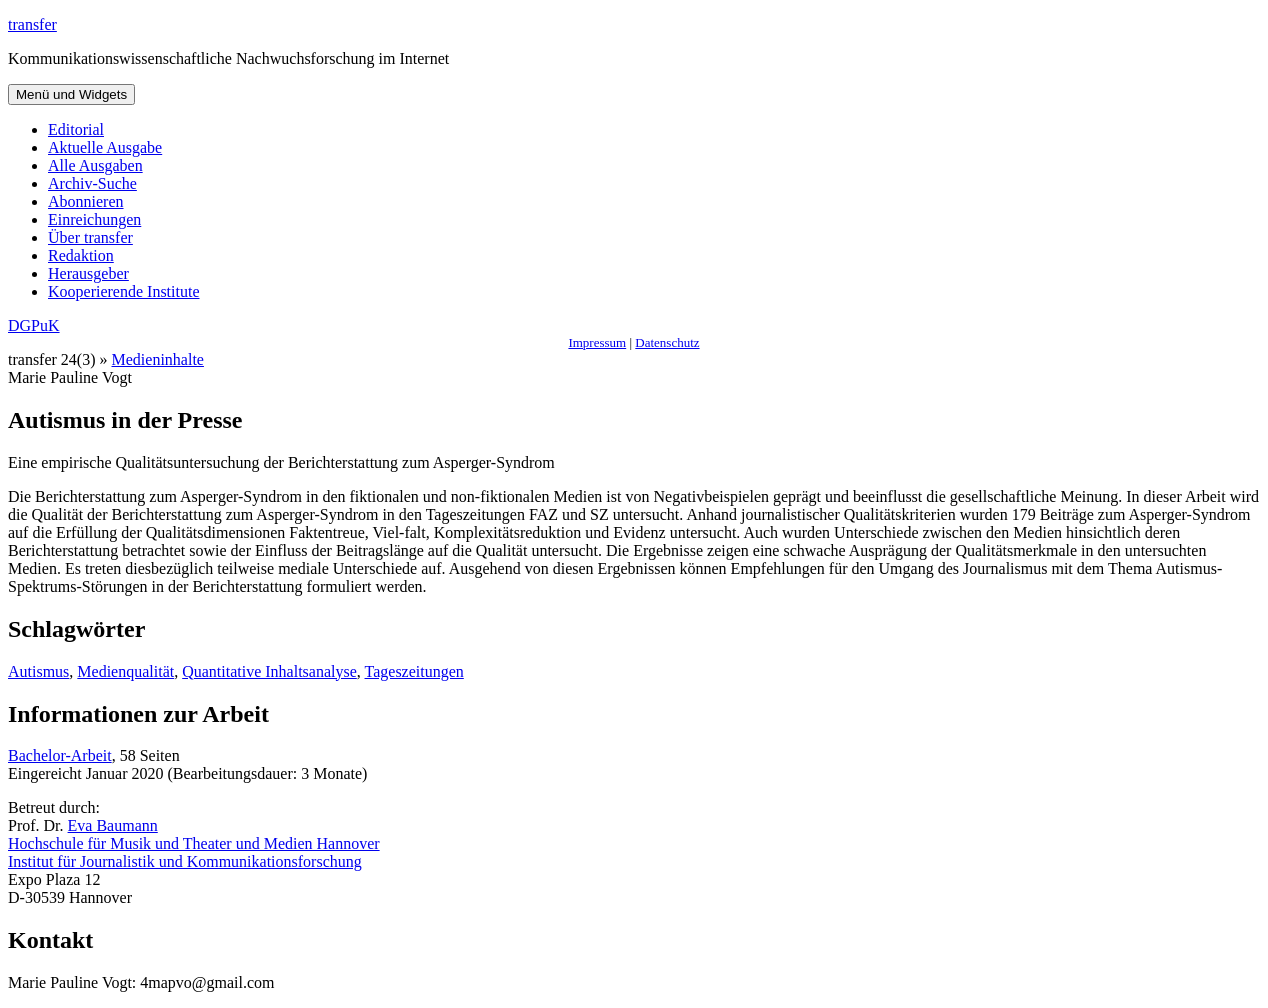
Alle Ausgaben (95, 165)
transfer (32, 24)
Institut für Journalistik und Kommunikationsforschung (185, 861)
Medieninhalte (158, 359)
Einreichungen (94, 219)
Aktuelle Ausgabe (105, 147)
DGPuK (34, 325)
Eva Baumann (113, 825)
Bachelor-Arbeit (60, 755)
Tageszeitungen (414, 671)
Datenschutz (667, 342)
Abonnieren (86, 201)
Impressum (597, 342)
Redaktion (81, 255)
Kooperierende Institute (124, 291)
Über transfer (90, 237)
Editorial (76, 129)
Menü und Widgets (71, 94)
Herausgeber (88, 273)
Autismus (38, 671)
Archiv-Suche (92, 183)
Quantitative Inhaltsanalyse (269, 671)
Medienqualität (125, 671)
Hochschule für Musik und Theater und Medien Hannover (194, 843)
